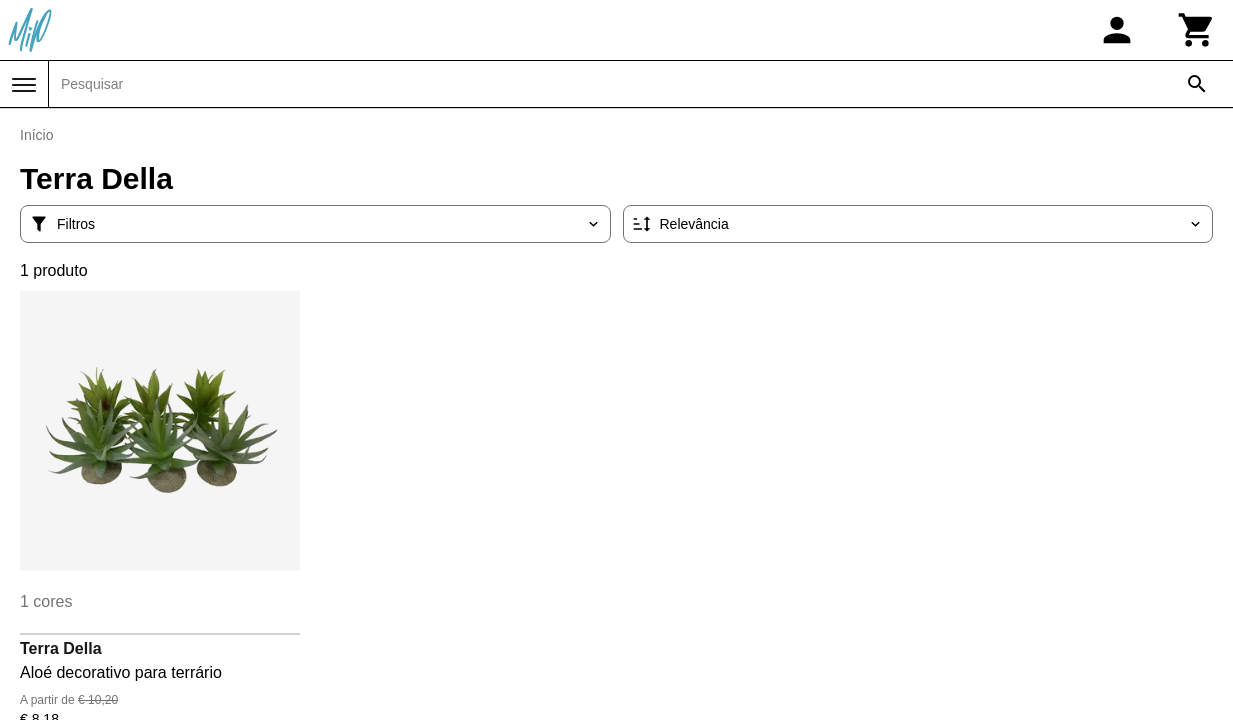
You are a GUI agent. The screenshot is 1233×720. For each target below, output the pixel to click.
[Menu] (24, 85)
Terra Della (61, 648)
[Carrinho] (1197, 30)
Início (36, 135)
